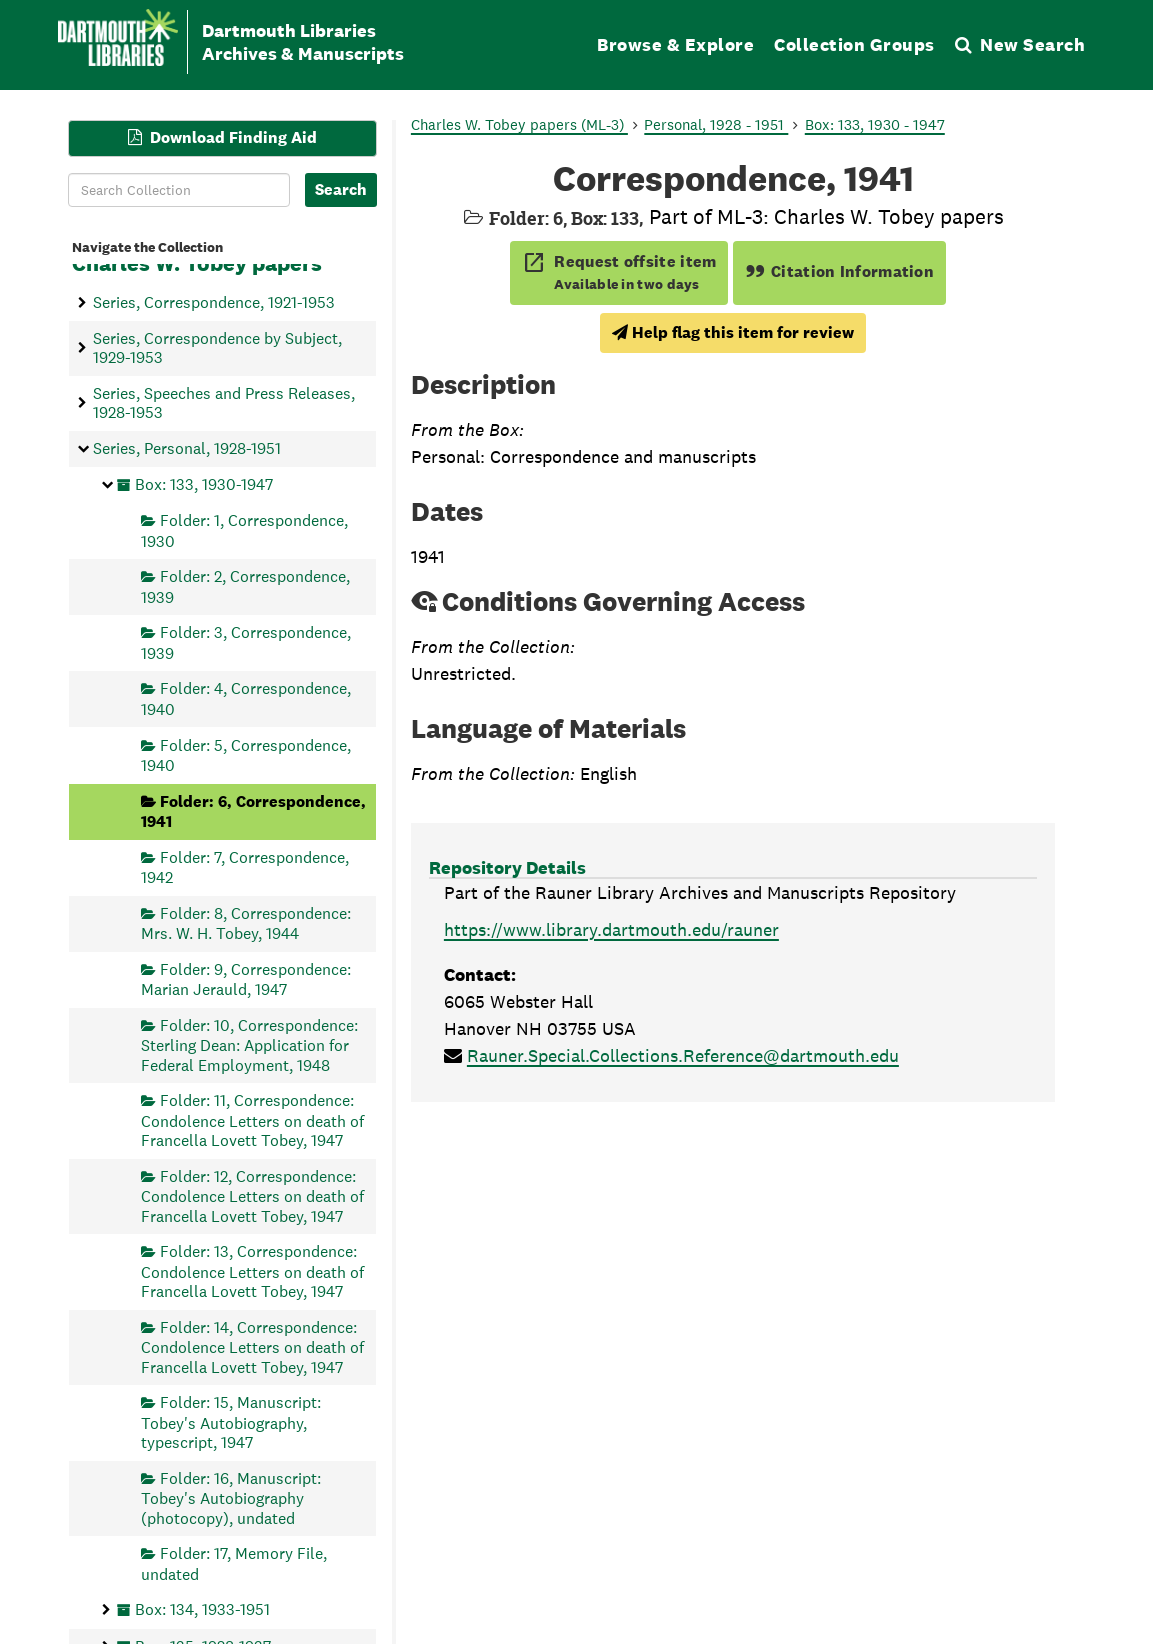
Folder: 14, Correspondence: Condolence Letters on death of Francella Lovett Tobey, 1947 (252, 1346)
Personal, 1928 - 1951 (716, 124)
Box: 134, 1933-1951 (202, 1609)
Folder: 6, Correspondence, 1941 (253, 810)
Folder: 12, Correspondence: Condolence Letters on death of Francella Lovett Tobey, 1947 (252, 1195)
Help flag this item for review (733, 332)
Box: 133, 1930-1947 (204, 483)
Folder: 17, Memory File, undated (234, 1563)
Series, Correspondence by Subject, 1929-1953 (217, 347)
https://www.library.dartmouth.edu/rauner (611, 929)
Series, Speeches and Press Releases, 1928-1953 (224, 402)
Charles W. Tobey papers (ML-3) (519, 124)
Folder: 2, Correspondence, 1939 (245, 586)
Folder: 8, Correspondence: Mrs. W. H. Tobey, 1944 (246, 922)
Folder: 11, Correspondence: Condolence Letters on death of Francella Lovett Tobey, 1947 (252, 1120)
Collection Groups (854, 44)
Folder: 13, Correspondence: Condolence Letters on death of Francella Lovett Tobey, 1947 (252, 1271)
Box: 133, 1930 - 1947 (875, 124)
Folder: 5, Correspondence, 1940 (246, 754)
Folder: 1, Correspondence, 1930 (244, 530)
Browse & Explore (675, 44)
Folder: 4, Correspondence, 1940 (246, 698)
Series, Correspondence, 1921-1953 (214, 302)
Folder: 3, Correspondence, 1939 (246, 642)
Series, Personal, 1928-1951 (187, 448)
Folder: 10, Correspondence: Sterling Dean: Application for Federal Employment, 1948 (249, 1044)
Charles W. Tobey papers (197, 263)
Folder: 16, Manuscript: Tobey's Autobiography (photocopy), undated (231, 1497)
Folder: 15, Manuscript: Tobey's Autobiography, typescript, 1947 (231, 1422)
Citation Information (839, 271)
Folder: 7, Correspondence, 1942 (245, 866)
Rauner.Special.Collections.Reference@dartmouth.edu (683, 1055)
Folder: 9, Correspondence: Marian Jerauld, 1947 (246, 978)
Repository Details (507, 867)
